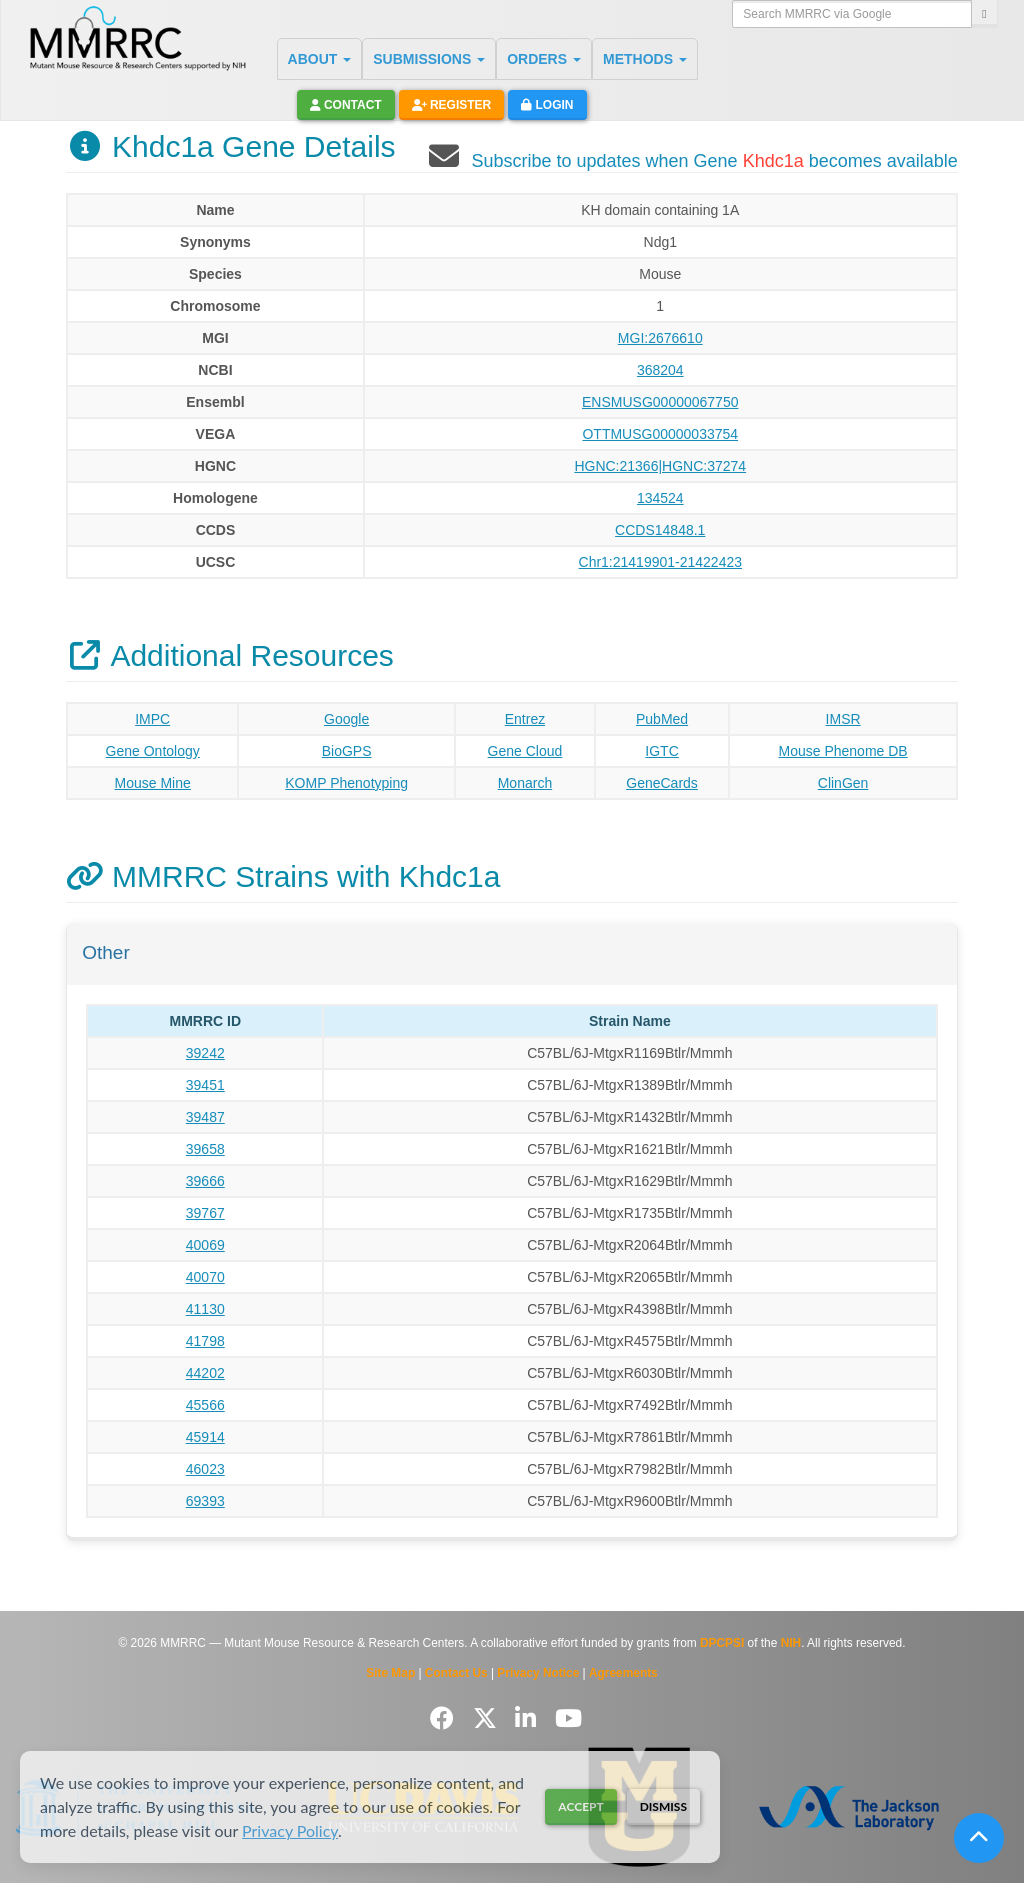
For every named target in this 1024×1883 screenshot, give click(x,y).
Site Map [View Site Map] (390, 1673)
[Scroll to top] (979, 1838)
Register (452, 105)
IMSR (843, 719)
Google (346, 719)
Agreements (623, 1673)
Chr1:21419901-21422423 (660, 562)
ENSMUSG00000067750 (660, 402)
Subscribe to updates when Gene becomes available (714, 161)
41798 (205, 1341)
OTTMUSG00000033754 (660, 434)
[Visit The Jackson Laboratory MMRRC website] (848, 1807)
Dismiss (663, 1806)
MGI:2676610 (660, 338)
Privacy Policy (290, 1830)
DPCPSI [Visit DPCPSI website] (722, 1643)
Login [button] (547, 105)
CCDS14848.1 (660, 530)
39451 (205, 1085)
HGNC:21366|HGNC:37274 (660, 466)
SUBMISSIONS (429, 59)
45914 (205, 1437)
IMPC (152, 719)
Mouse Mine (153, 783)
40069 (205, 1245)
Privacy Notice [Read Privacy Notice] (538, 1673)
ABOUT (320, 59)
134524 (660, 498)
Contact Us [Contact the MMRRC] (456, 1673)
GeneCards (662, 783)
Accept (580, 1806)
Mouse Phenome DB (842, 751)
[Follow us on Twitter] (488, 1718)
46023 (205, 1469)
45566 (205, 1405)
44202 (205, 1373)
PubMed (662, 719)
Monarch (525, 783)
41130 (205, 1309)
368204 (660, 370)
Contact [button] (346, 105)
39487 (205, 1117)
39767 (205, 1213)
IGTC (661, 751)
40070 (205, 1277)
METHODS (645, 59)
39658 (205, 1149)
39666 (205, 1181)
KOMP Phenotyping (346, 783)
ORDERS (544, 59)
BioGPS (347, 751)
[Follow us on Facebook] (445, 1718)
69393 (205, 1501)
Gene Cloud (525, 751)
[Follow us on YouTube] (568, 1718)
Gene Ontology (153, 751)
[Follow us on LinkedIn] (529, 1718)
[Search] (984, 14)
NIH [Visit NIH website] (791, 1643)
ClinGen (843, 783)
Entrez (525, 719)
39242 (205, 1053)
